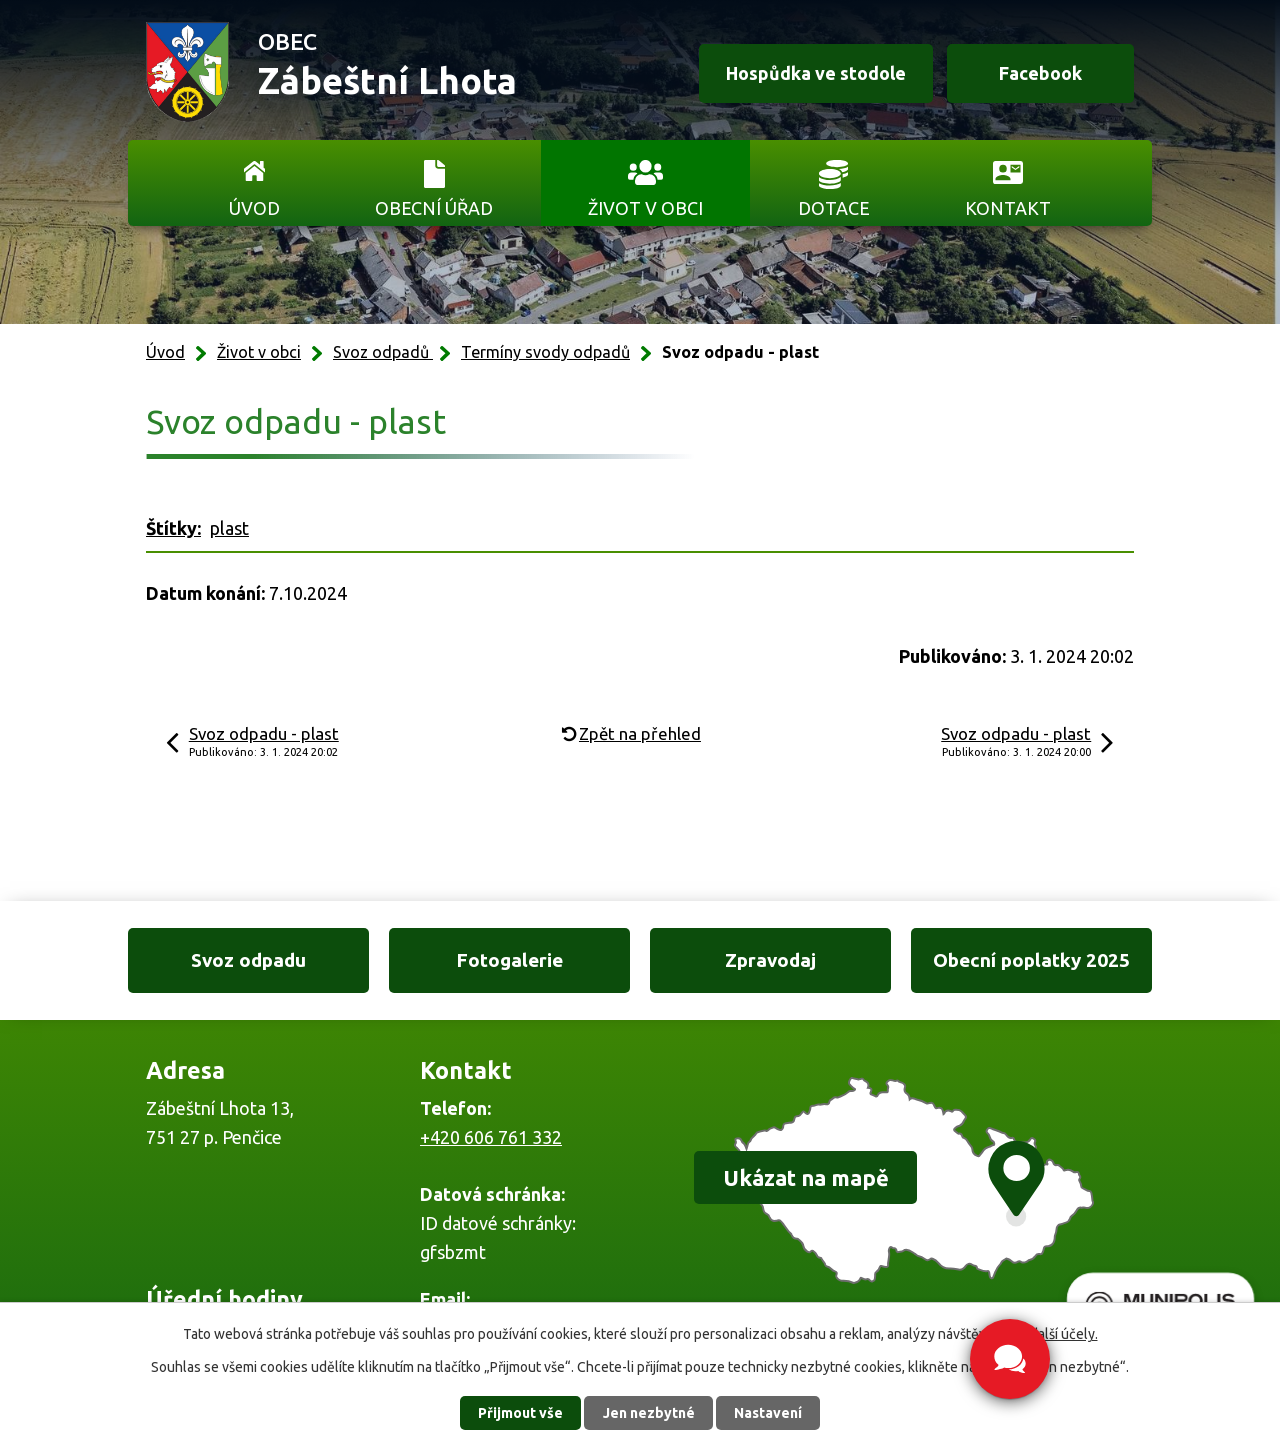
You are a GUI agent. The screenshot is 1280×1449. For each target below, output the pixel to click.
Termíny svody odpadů (545, 352)
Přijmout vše (520, 1413)
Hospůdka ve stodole (816, 73)
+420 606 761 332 (491, 1137)
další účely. (1064, 1334)
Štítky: (173, 528)
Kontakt (1008, 208)
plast (229, 528)
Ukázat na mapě (806, 1177)
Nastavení (768, 1413)
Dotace (834, 208)
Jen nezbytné (649, 1413)
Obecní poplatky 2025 (1031, 960)
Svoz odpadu (248, 960)
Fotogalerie (509, 960)
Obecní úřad (434, 208)
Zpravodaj (770, 960)
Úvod (254, 208)
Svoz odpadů (383, 352)
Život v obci (645, 208)
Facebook (1040, 73)
